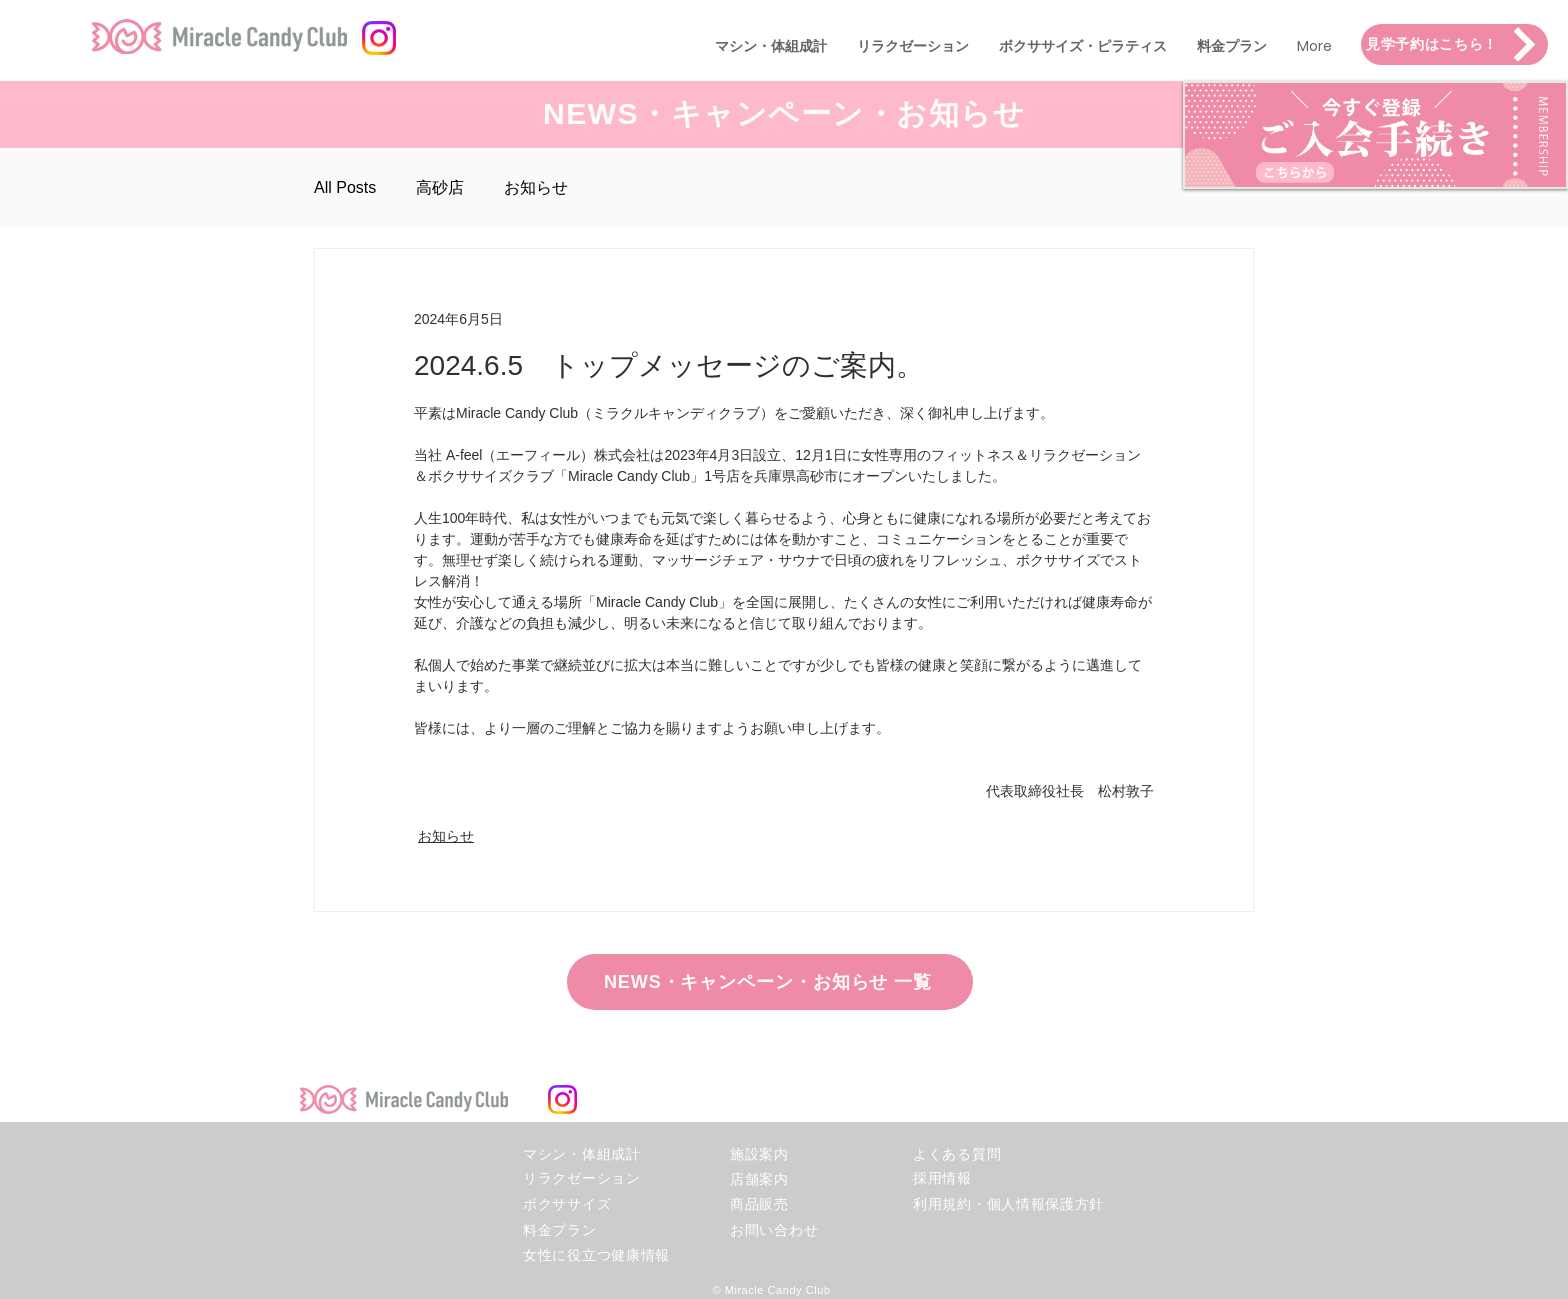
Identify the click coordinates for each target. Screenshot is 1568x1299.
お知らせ (536, 187)
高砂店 (440, 187)
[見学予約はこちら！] (1454, 44)
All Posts (345, 187)
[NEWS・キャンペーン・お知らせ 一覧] (770, 982)
